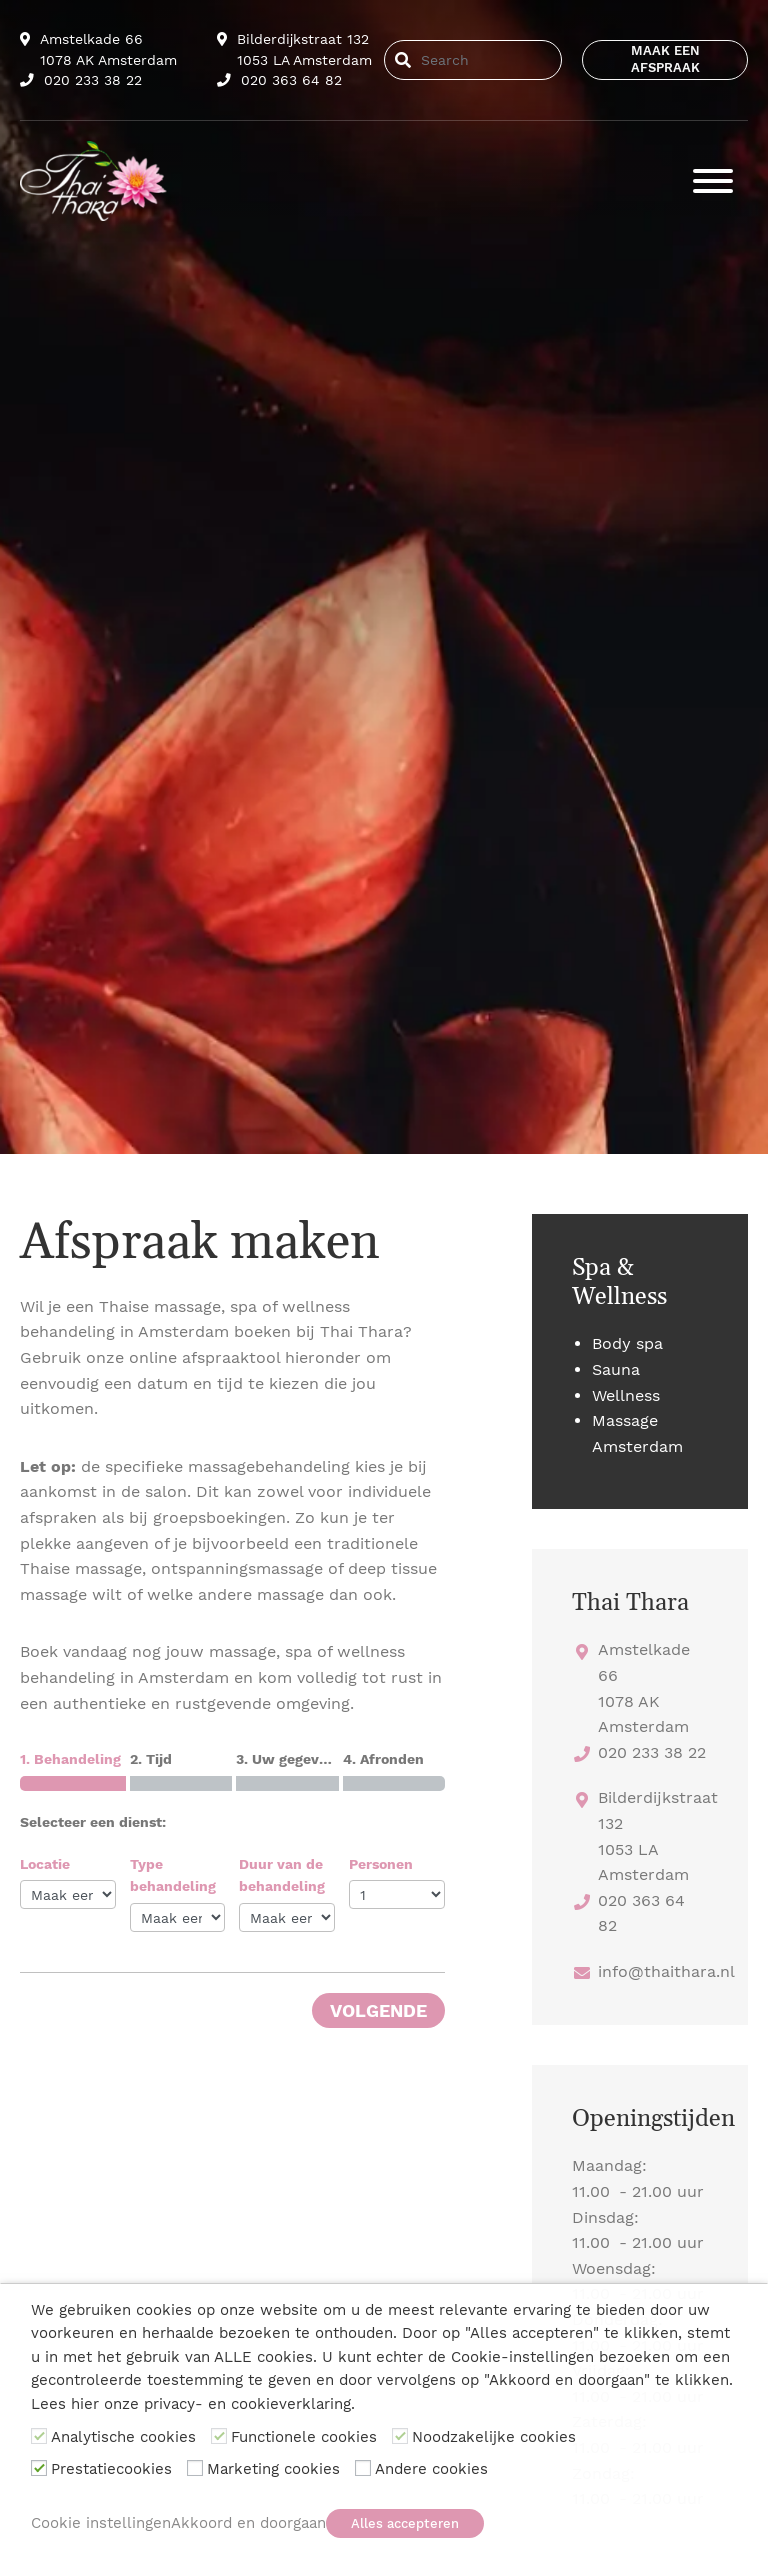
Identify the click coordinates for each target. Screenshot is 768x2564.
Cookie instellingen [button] (101, 2523)
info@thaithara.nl (666, 1971)
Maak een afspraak (665, 59)
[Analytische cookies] (39, 2436)
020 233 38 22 (81, 80)
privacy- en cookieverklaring (247, 2404)
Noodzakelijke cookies (494, 2437)
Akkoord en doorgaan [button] (248, 2523)
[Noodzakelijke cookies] (400, 2436)
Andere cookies (431, 2469)
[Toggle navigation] (713, 181)
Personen (381, 1864)
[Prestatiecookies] (39, 2468)
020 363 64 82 (279, 80)
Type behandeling (173, 1875)
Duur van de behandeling (282, 1875)
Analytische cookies (123, 2437)
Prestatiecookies (111, 2469)
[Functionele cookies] (219, 2436)
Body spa (627, 1343)
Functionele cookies (304, 2437)
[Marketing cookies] (195, 2468)
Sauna (616, 1369)
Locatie (45, 1864)
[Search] (486, 60)
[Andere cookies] (363, 2468)
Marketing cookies (273, 2469)
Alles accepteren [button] (405, 2523)
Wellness (626, 1395)
